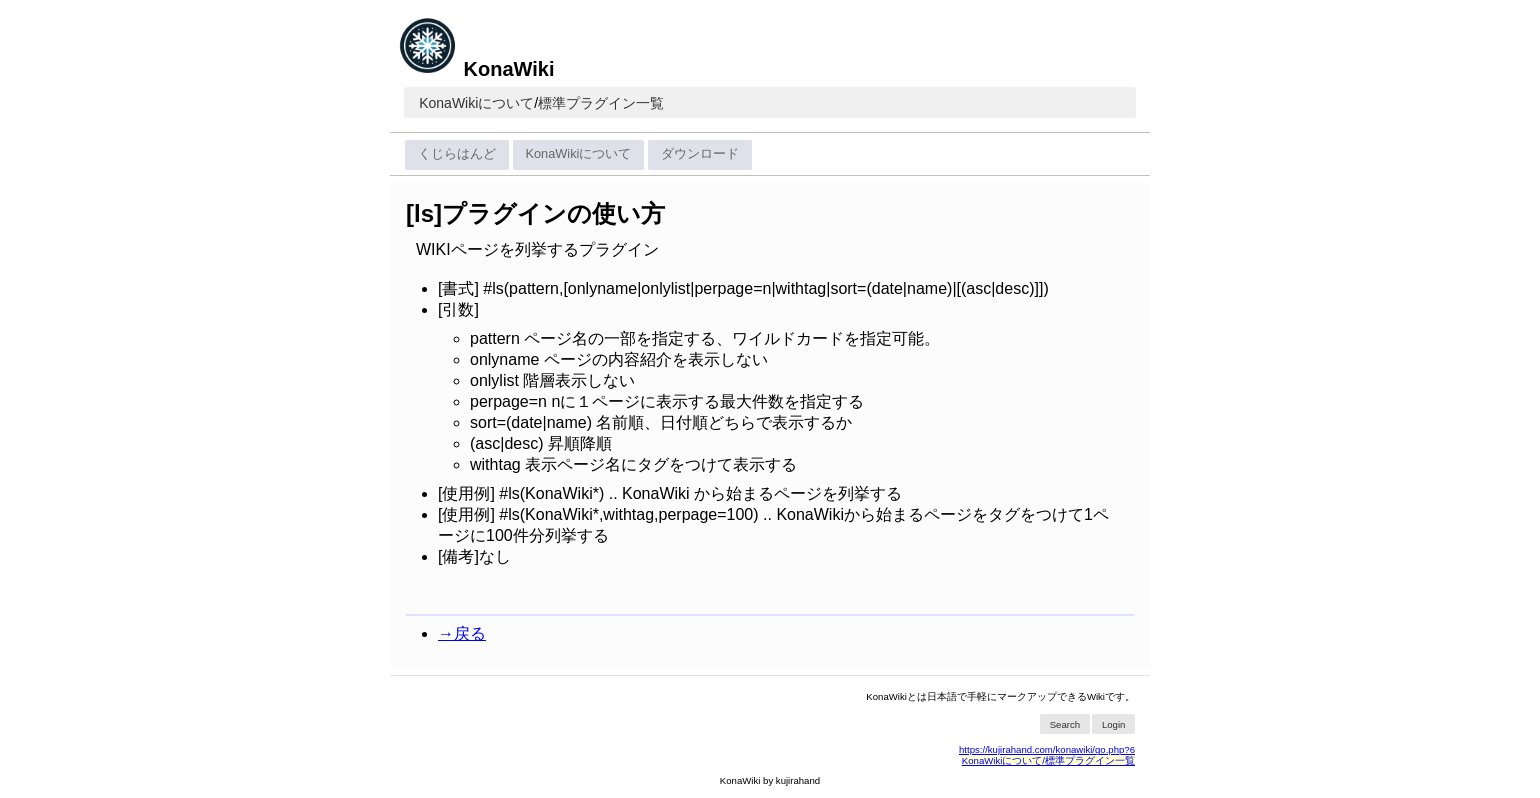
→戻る (462, 633)
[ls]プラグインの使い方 (535, 213)
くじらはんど (457, 153)
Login (1113, 724)
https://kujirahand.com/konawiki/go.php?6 (1047, 749)
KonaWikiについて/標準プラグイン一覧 (1048, 760)
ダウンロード (700, 153)
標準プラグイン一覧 (601, 103)
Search (1065, 724)
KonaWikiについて (476, 103)
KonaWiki (476, 69)
